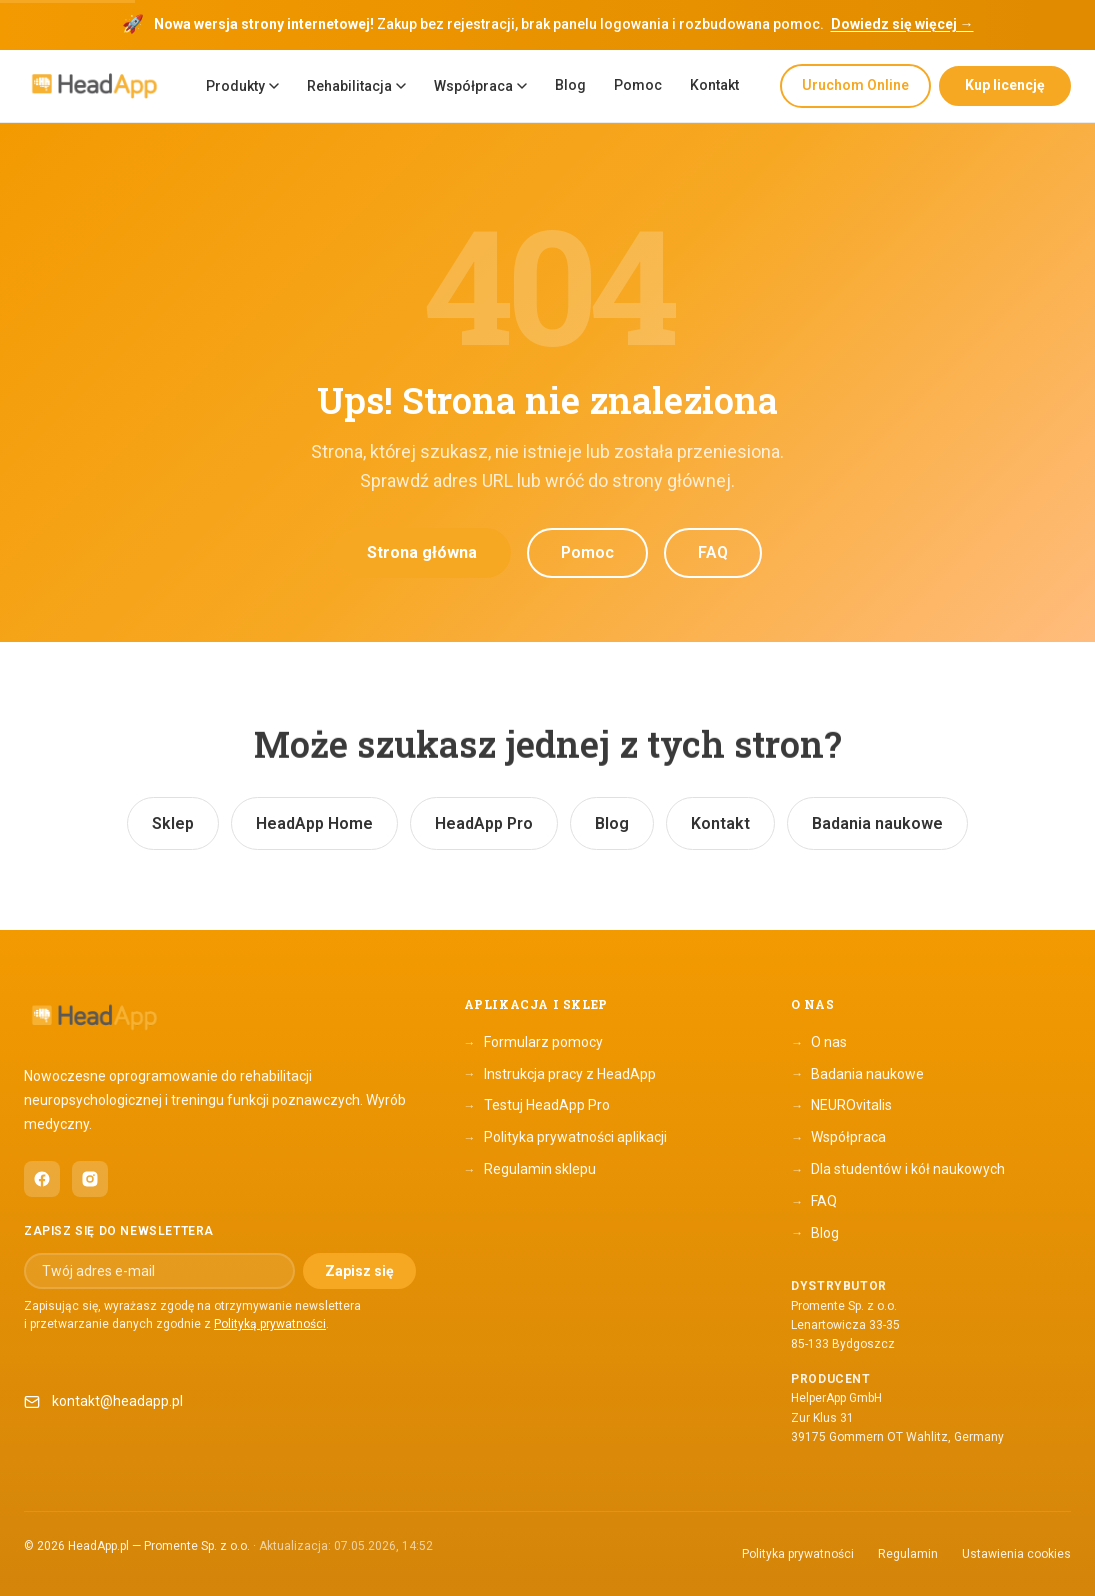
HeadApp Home (314, 823)
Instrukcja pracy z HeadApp (560, 1074)
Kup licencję (1005, 85)
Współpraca (480, 86)
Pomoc (638, 85)
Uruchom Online (855, 85)
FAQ (713, 552)
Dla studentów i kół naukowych (898, 1170)
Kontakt (714, 85)
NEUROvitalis (841, 1106)
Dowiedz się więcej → (902, 24)
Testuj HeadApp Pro (537, 1106)
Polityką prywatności (270, 1324)
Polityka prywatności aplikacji (565, 1138)
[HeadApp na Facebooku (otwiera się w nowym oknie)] (42, 1179)
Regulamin (908, 1554)
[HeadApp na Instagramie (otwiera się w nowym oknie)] (90, 1179)
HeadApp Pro (484, 823)
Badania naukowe (877, 823)
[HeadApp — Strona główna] (94, 86)
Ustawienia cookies (1016, 1554)
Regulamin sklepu (530, 1170)
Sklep (173, 823)
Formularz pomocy (533, 1043)
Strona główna (422, 552)
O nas (819, 1043)
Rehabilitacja (356, 86)
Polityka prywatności (798, 1554)
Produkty (242, 86)
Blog (570, 85)
